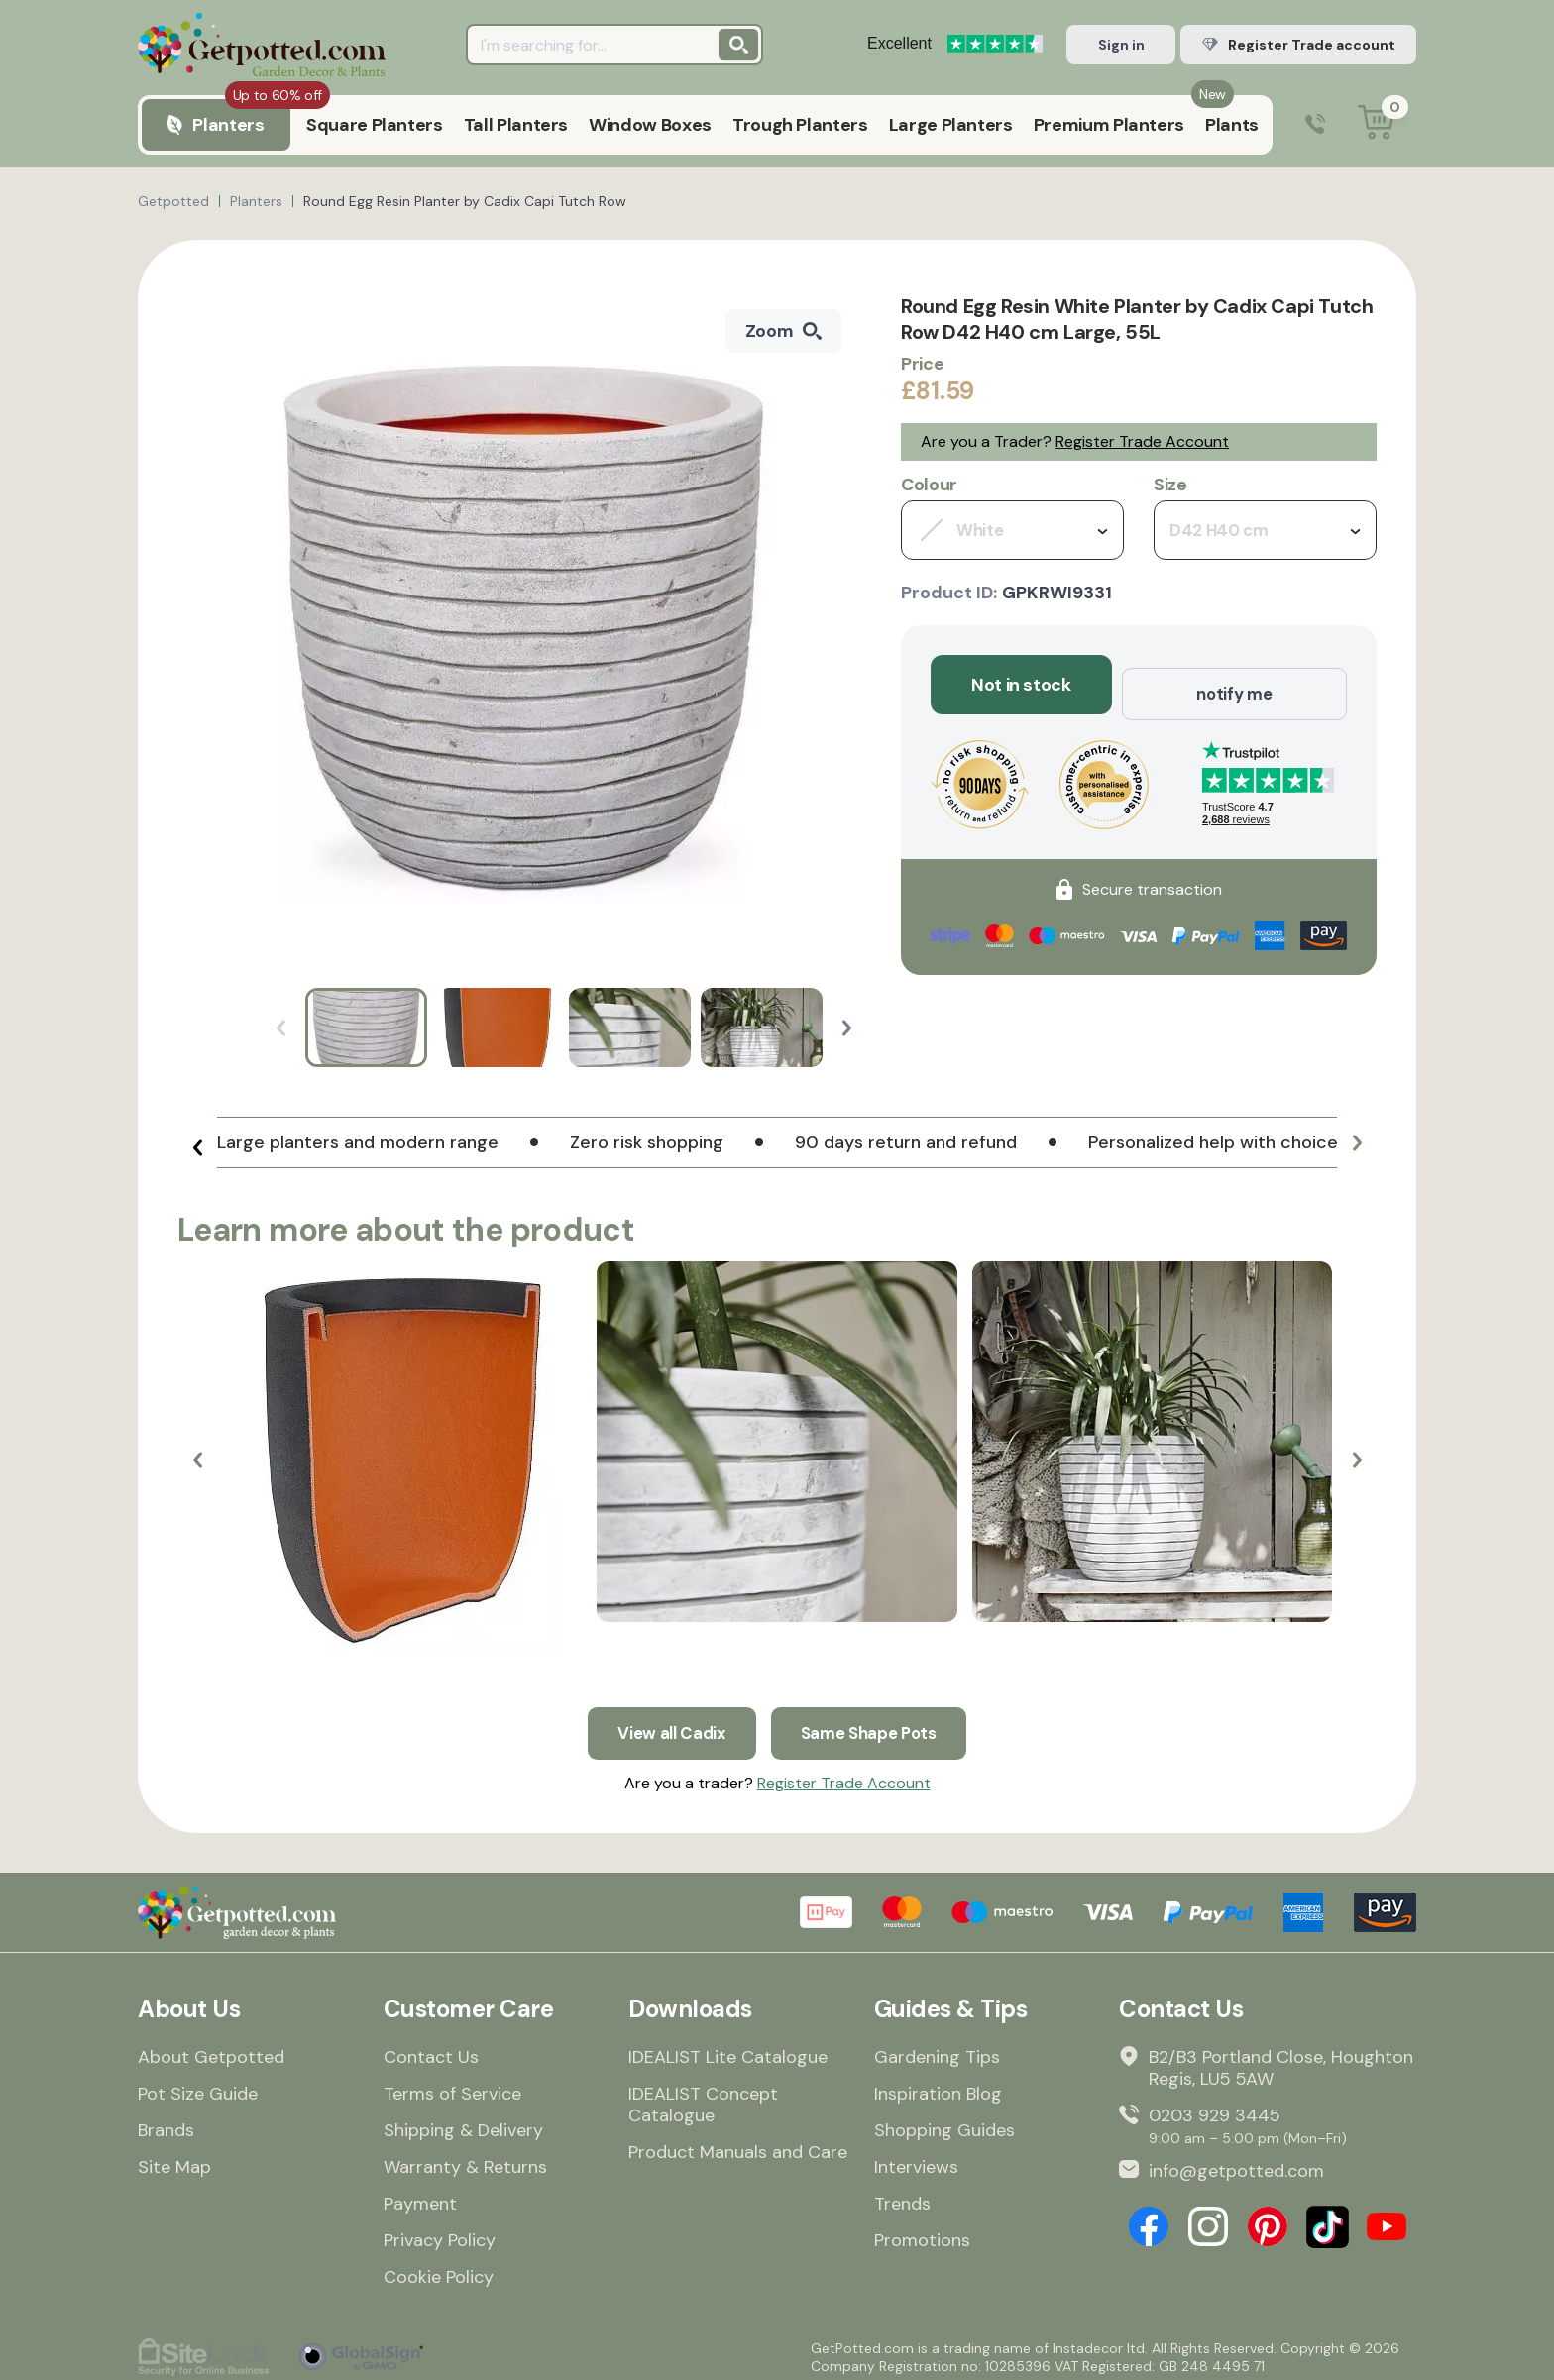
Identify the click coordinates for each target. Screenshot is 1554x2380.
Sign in (1121, 45)
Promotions (922, 2233)
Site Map (174, 2160)
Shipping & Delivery (463, 2123)
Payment (420, 2197)
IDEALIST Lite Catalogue (728, 2050)
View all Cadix (666, 1724)
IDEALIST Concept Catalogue (703, 2097)
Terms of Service (452, 2087)
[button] (846, 1028)
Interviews (916, 2160)
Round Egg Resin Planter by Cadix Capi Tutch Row (464, 201)
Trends (902, 2197)
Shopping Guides (944, 2123)
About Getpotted (211, 2050)
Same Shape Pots (872, 1724)
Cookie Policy (439, 2270)
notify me (1234, 685)
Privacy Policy (440, 2233)
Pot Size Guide (198, 2087)
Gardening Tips (937, 2050)
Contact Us (431, 2050)
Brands (166, 2123)
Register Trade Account (1142, 441)
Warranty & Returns (465, 2160)
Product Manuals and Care (737, 2145)
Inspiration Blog (938, 2087)
